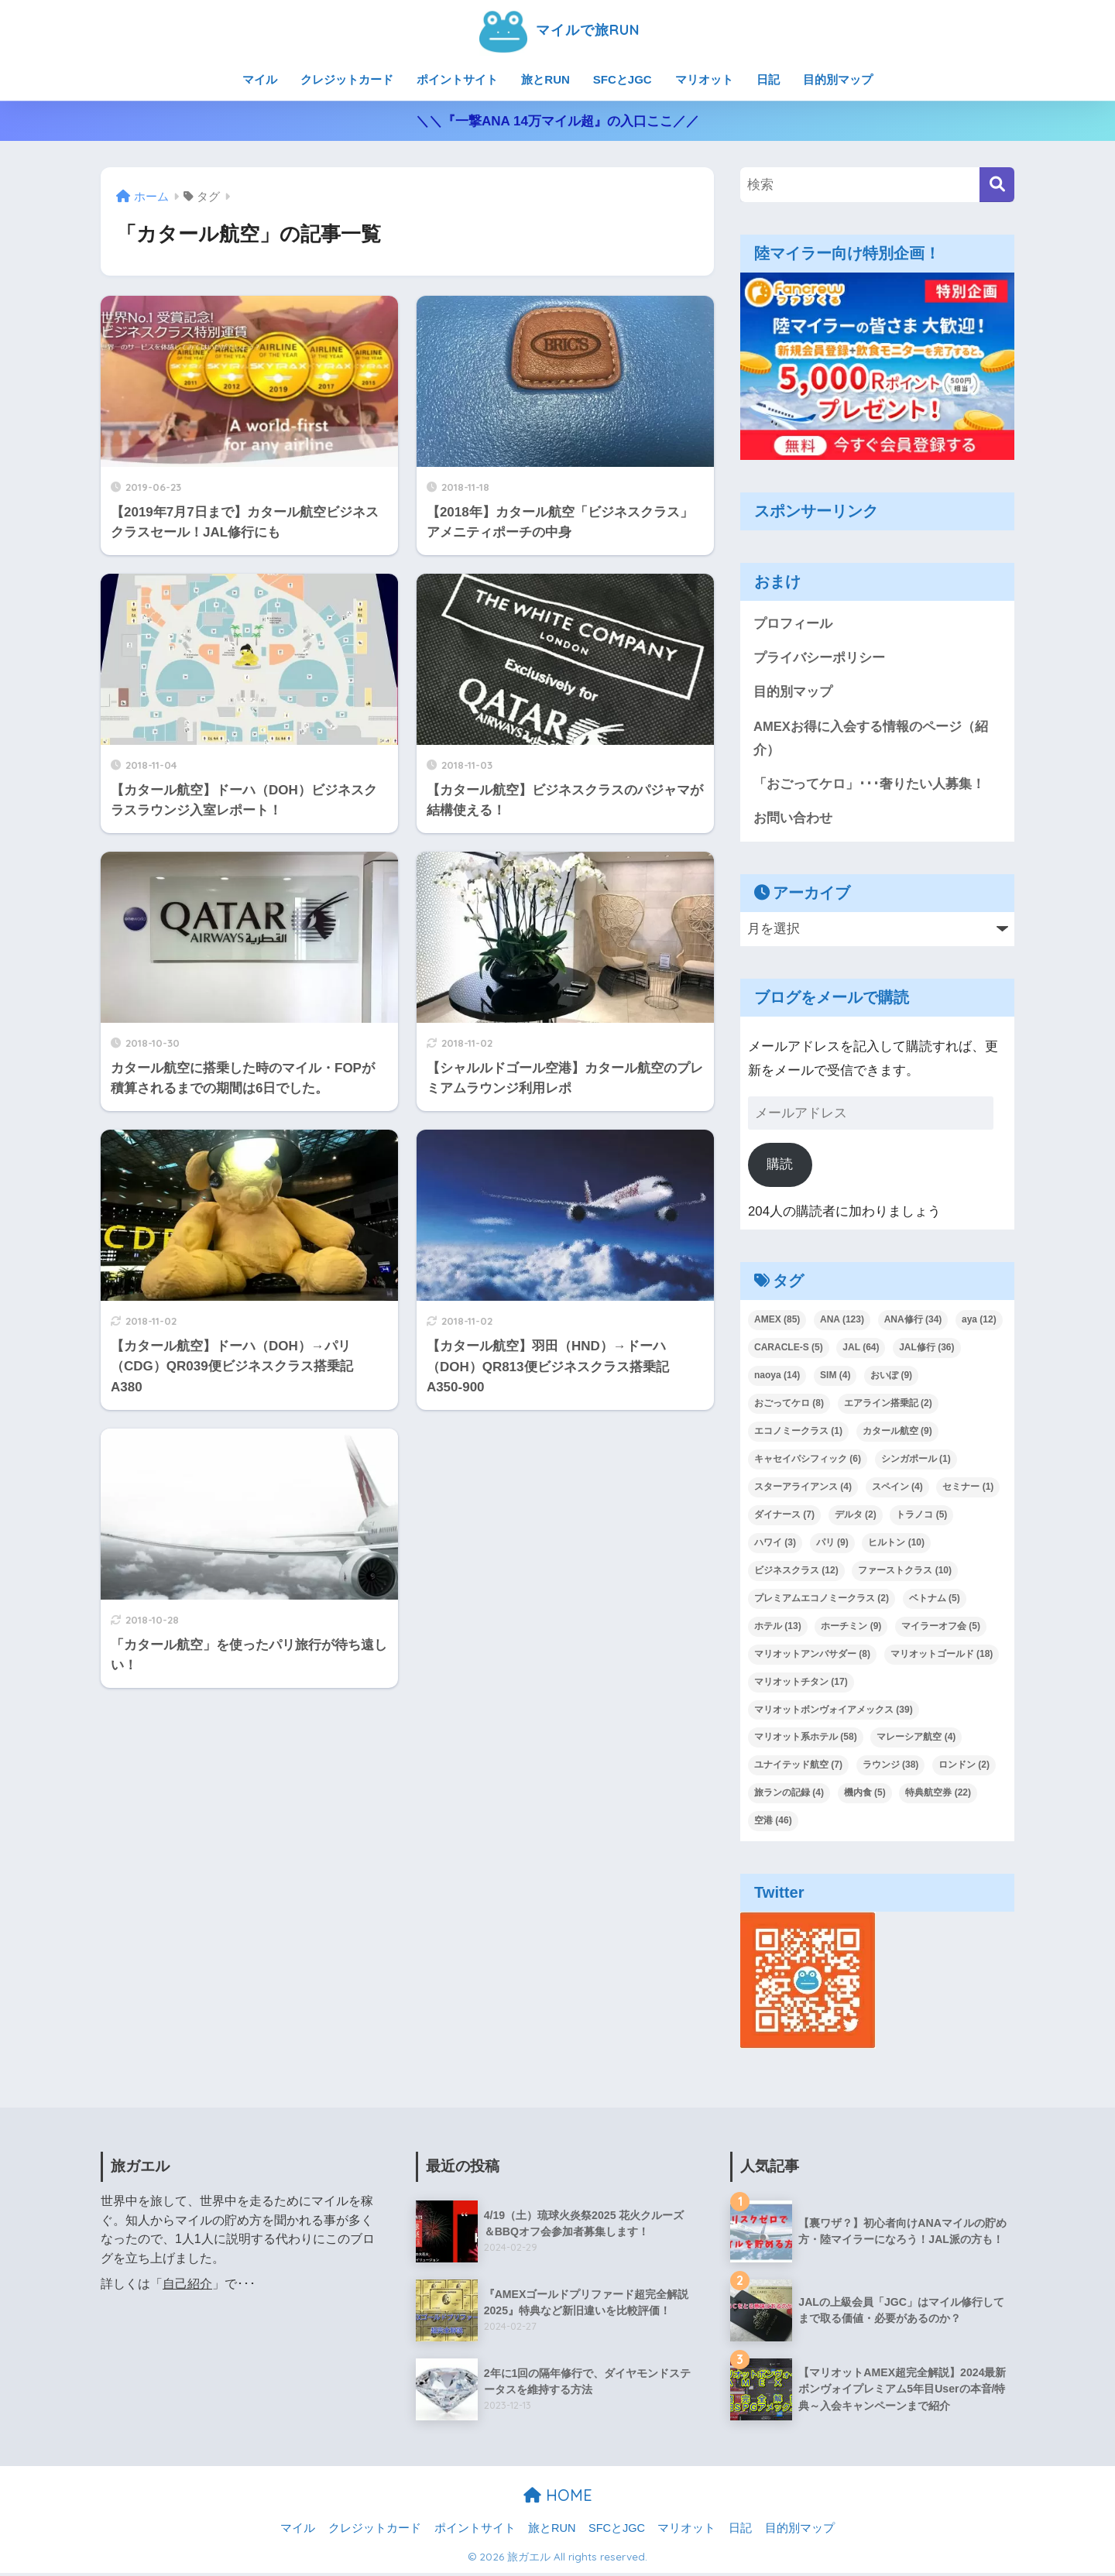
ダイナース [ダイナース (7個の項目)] (784, 1516)
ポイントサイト (457, 79)
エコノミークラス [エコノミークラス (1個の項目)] (798, 1433)
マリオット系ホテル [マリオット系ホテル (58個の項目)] (805, 1739)
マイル (259, 79)
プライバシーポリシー (819, 658)
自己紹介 (187, 2286)
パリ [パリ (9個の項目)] (832, 1544)
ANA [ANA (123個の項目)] (842, 1322)
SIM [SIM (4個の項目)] (835, 1377)
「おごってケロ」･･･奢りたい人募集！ (869, 785)
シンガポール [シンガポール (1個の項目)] (916, 1461)
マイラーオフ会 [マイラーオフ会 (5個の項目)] (940, 1628)
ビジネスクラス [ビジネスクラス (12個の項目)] (796, 1572)
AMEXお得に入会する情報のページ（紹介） (870, 739)
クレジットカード (346, 79)
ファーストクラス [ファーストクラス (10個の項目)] (905, 1572)
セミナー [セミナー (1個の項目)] (967, 1489)
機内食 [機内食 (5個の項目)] (865, 1795)
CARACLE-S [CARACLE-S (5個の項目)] (788, 1350)
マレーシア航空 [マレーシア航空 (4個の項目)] (916, 1739)
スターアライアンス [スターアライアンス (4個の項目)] (803, 1489)
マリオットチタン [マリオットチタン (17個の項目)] (801, 1684)
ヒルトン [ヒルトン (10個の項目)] (896, 1544)
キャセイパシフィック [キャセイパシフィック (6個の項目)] (807, 1461)
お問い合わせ (792, 820)
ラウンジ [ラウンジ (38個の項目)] (891, 1767)
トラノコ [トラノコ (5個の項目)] (921, 1516)
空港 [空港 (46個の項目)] (773, 1823)
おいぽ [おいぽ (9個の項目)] (891, 1377)
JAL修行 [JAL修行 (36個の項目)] (926, 1350)
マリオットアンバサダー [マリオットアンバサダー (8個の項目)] (812, 1656)
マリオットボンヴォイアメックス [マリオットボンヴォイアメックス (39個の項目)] (833, 1711)
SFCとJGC (622, 79)
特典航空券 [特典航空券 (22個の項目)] (938, 1795)
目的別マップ (838, 79)
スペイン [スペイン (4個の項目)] (897, 1489)
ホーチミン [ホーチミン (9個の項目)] (851, 1628)
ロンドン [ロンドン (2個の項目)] (964, 1767)
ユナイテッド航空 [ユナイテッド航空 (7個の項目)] (798, 1767)
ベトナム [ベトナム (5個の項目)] (934, 1600)
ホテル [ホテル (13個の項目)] (777, 1628)
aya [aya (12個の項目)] (979, 1322)
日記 (768, 79)
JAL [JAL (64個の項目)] (860, 1350)
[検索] (996, 184)
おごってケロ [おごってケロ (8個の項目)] (789, 1405)
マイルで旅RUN (557, 30)
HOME (557, 2497)
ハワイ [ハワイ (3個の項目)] (775, 1544)
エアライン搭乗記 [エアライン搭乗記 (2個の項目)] (888, 1405)
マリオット (704, 79)
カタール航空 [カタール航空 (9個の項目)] (897, 1433)
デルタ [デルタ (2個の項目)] (856, 1516)
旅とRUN (545, 79)
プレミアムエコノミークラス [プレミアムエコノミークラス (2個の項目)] (821, 1600)
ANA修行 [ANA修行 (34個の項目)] (913, 1322)
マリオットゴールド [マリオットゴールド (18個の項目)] (941, 1656)
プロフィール (792, 623)
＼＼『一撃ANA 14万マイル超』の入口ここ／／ (557, 121)
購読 (780, 1166)
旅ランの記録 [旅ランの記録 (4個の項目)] (789, 1795)
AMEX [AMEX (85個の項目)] (777, 1322)
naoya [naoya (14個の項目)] (777, 1377)
